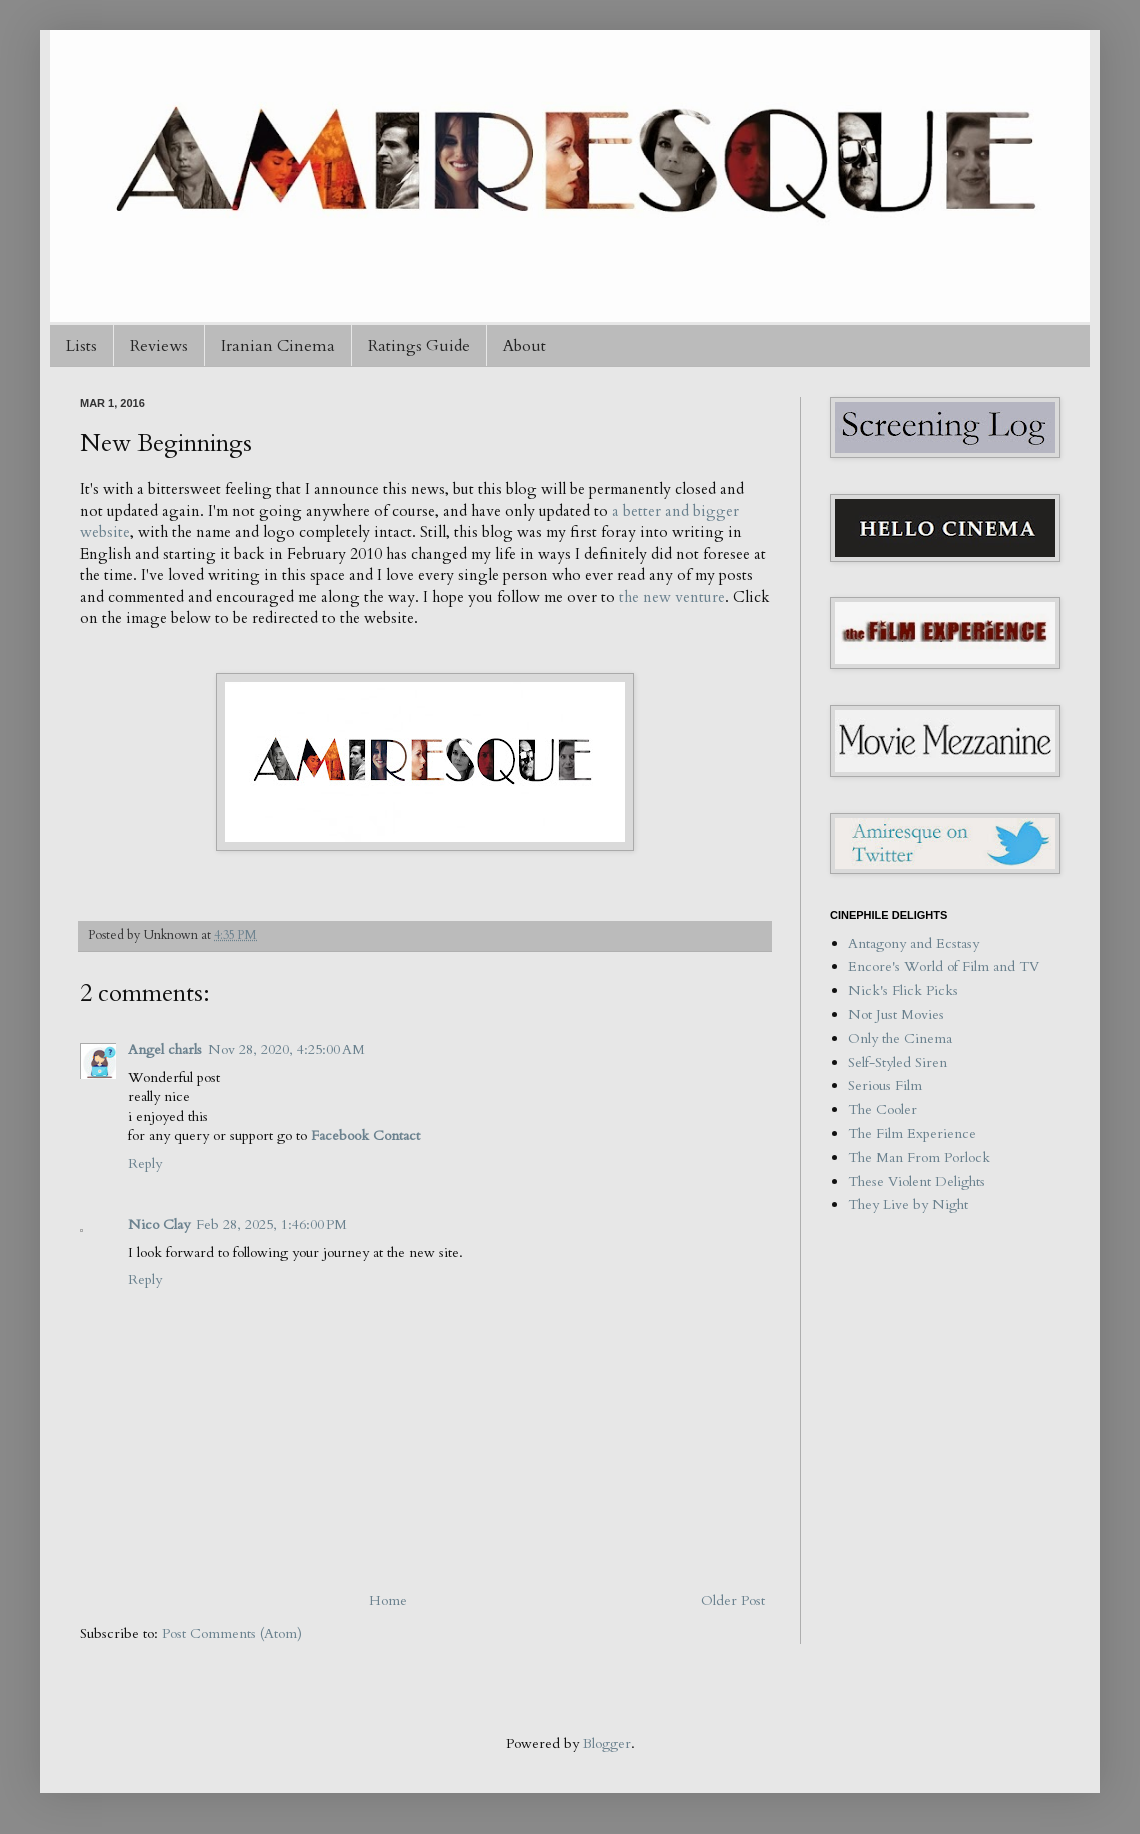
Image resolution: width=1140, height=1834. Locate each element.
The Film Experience (912, 1133)
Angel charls (165, 1049)
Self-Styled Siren (897, 1062)
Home (388, 1600)
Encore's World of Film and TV (943, 966)
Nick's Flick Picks (903, 990)
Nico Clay (159, 1224)
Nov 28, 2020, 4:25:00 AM (286, 1049)
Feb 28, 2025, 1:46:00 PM (271, 1224)
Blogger (607, 1743)
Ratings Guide (419, 346)
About (524, 346)
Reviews (159, 346)
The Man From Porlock (919, 1157)
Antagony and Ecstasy (913, 943)
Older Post (733, 1600)
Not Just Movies (896, 1014)
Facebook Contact (365, 1135)
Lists (81, 346)
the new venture (672, 597)
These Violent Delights (916, 1181)
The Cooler (882, 1109)
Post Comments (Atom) (232, 1633)
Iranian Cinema (278, 346)
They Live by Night (908, 1204)
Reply (145, 1163)
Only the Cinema (900, 1038)
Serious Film (885, 1085)
